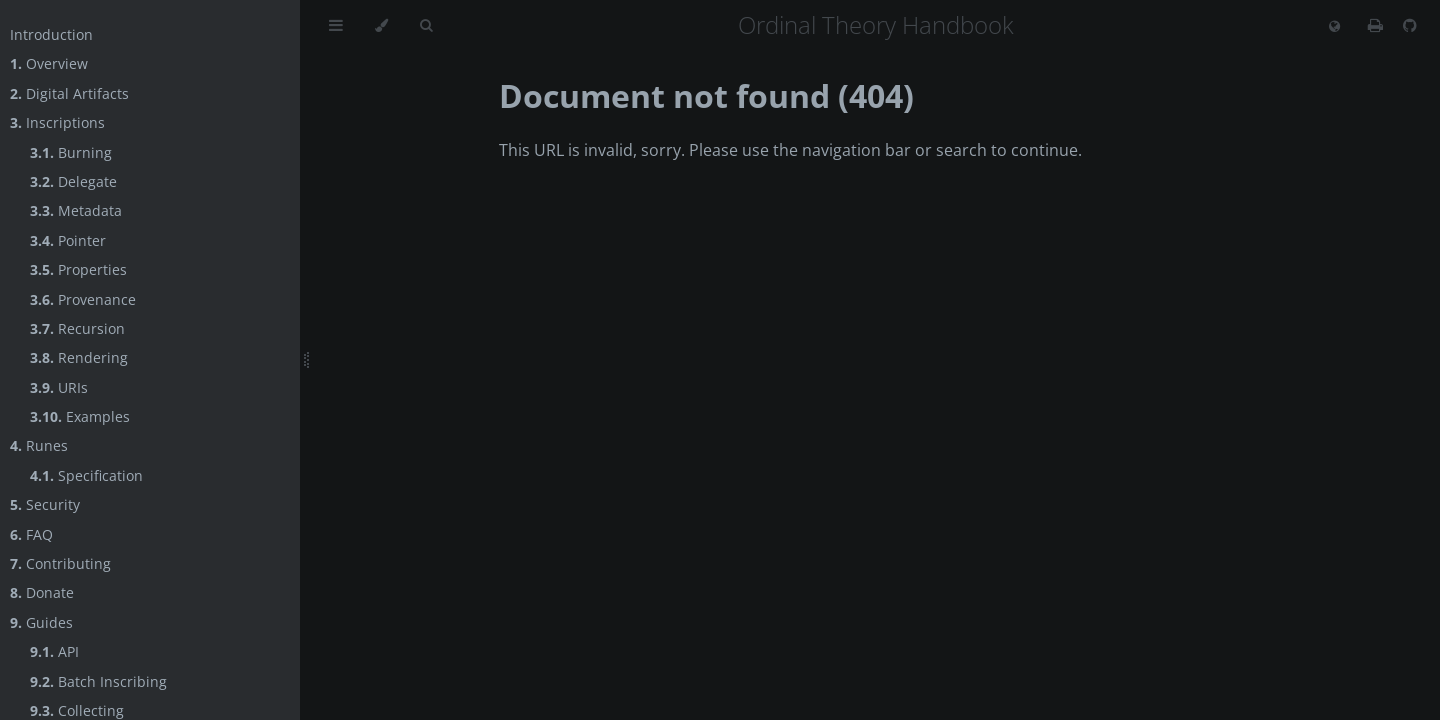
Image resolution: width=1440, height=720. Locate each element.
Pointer (68, 240)
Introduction (51, 34)
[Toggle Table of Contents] (336, 26)
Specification (86, 475)
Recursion (77, 328)
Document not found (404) (706, 95)
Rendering (79, 357)
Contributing (60, 563)
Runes (39, 445)
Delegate (73, 181)
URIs (59, 387)
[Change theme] (381, 26)
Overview (49, 63)
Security (45, 504)
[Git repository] (1410, 25)
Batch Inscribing (98, 681)
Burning (71, 152)
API (54, 651)
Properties (78, 269)
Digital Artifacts (69, 93)
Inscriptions (57, 122)
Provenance (83, 299)
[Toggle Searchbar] (426, 26)
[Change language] (1334, 27)
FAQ (31, 534)
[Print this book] (1377, 25)
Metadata (76, 210)
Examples (80, 416)
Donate (42, 592)
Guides (41, 622)
